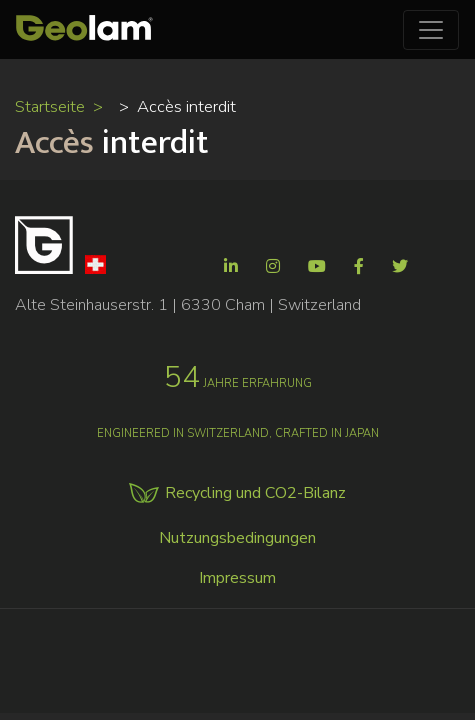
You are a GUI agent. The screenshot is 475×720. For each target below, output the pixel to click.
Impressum (237, 578)
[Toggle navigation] (431, 30)
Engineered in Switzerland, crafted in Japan (238, 433)
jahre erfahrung (238, 383)
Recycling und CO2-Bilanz (255, 493)
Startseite (50, 106)
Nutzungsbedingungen (237, 538)
